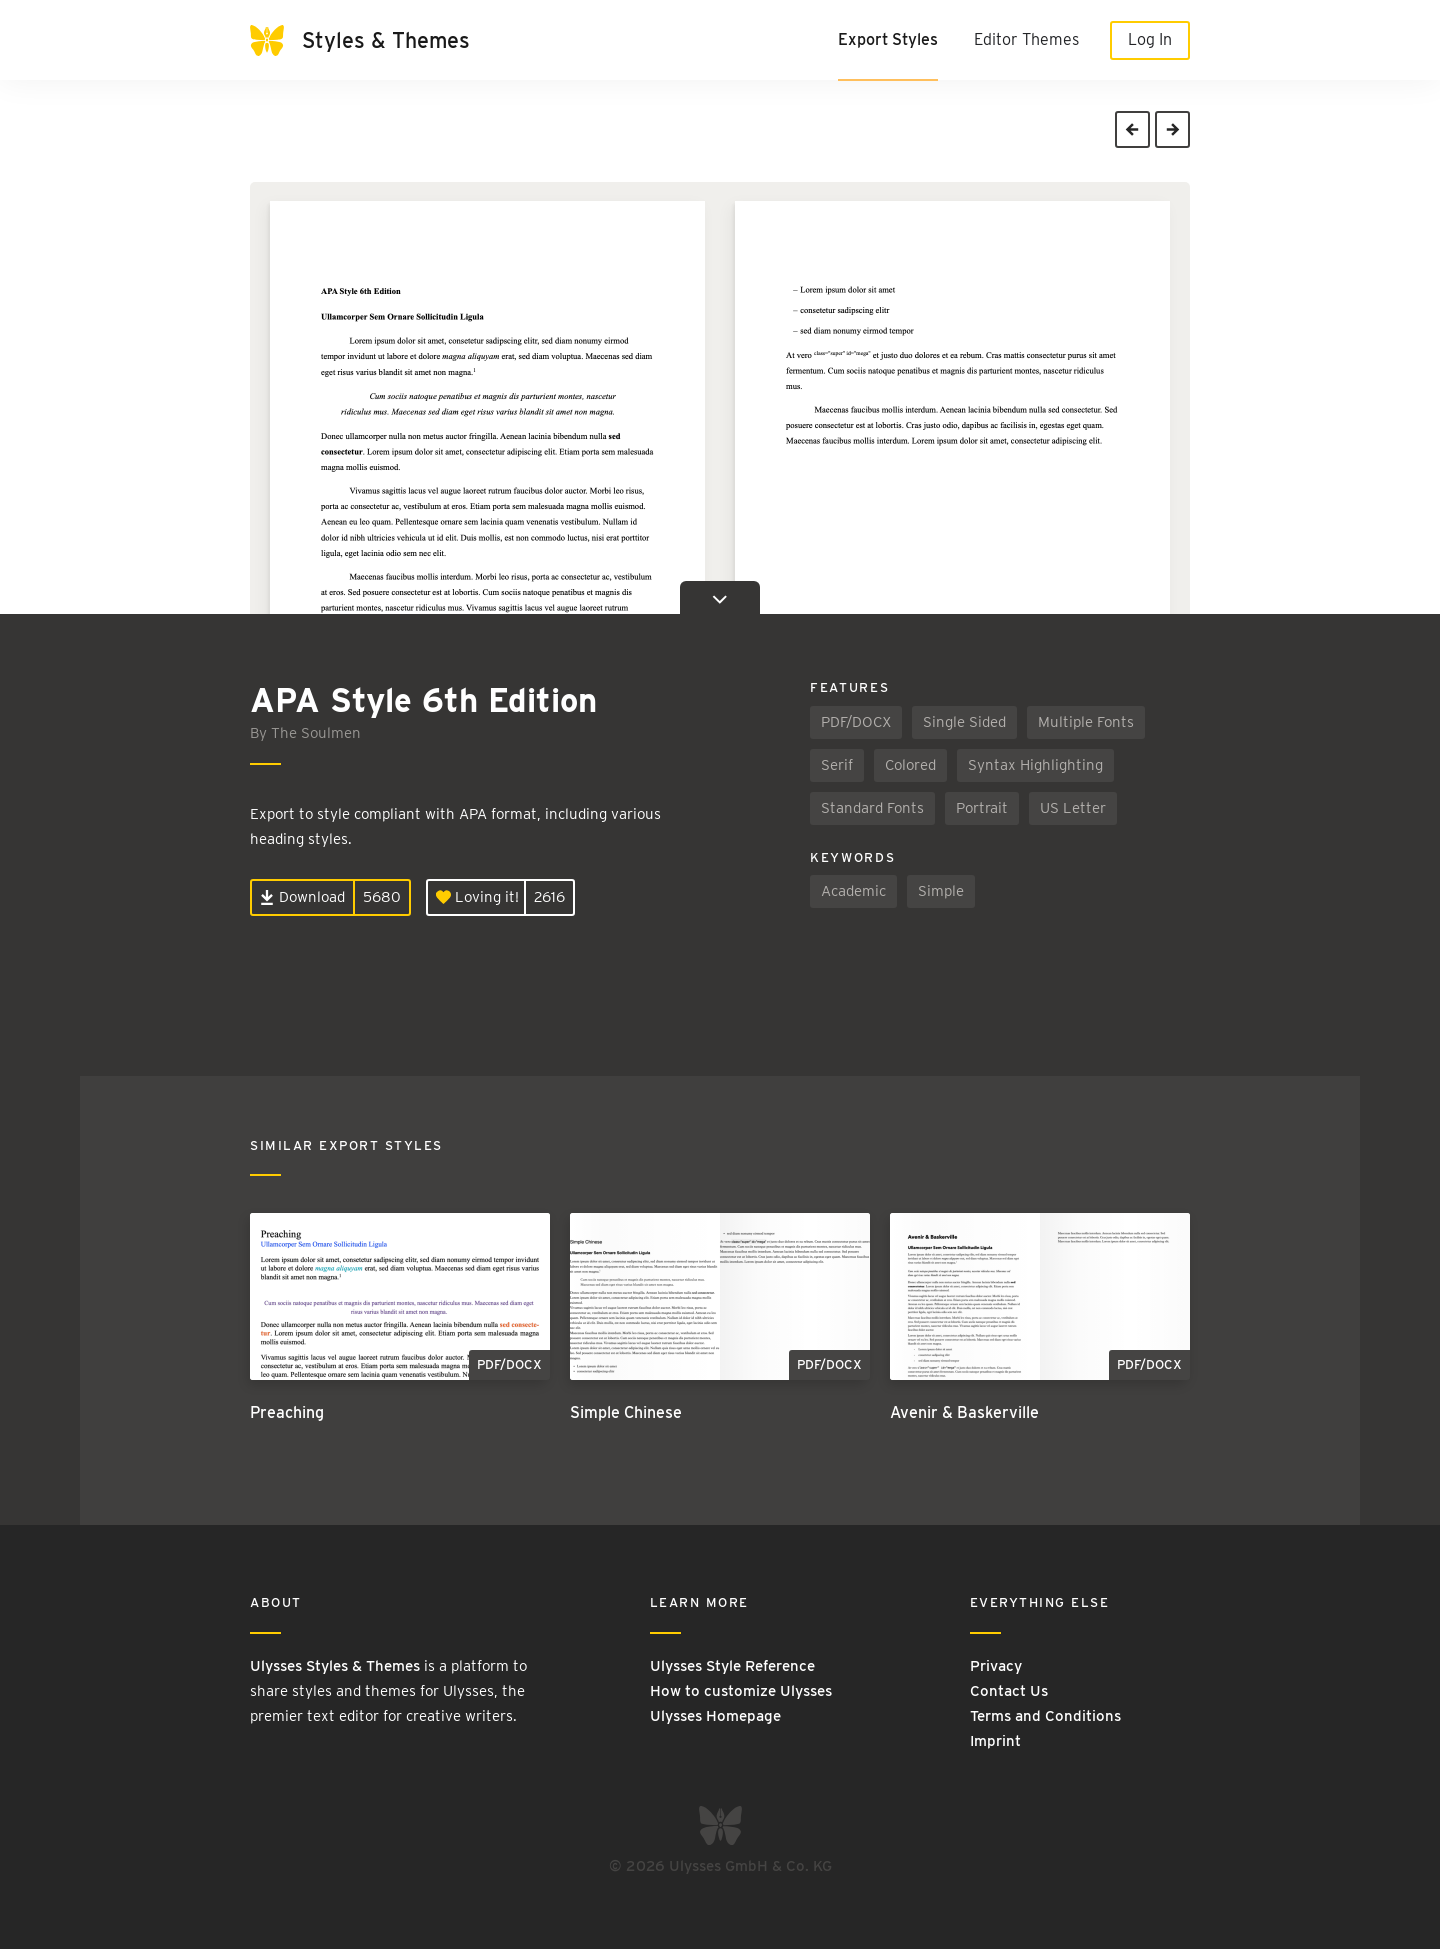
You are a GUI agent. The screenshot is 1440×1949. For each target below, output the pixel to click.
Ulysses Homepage (715, 1716)
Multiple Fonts (1086, 722)
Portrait (982, 808)
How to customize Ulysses (741, 1691)
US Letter (1073, 808)
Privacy (996, 1666)
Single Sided (964, 722)
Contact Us (1009, 1691)
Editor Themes (1026, 39)
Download (302, 897)
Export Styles (888, 39)
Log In (1150, 39)
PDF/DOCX (856, 722)
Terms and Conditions (1045, 1716)
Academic (853, 891)
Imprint (995, 1741)
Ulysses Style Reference (732, 1666)
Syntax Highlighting (1035, 765)
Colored (910, 765)
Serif (837, 765)
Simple (941, 891)
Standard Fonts (872, 808)
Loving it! (477, 897)
